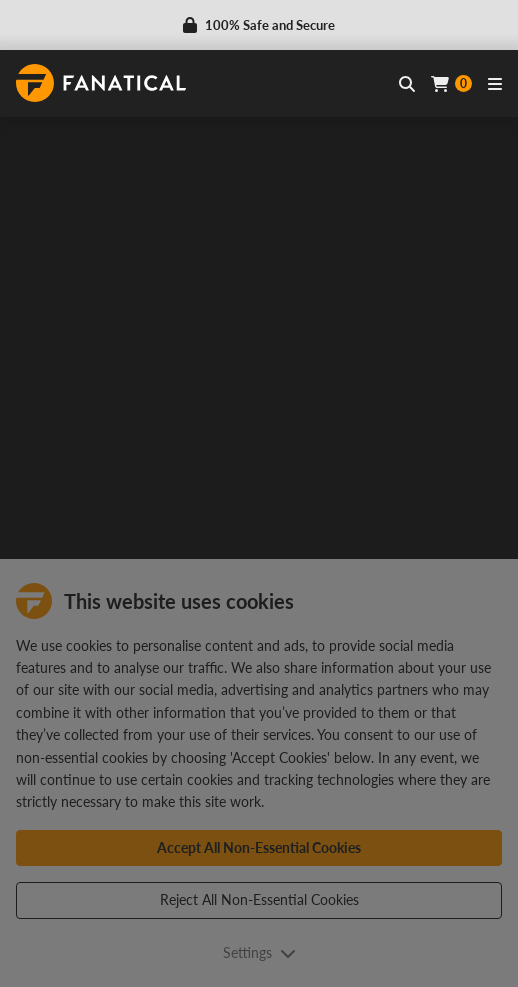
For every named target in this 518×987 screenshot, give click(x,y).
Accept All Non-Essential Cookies (259, 847)
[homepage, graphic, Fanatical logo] (101, 83)
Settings (259, 952)
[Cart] (451, 83)
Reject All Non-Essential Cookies (259, 899)
